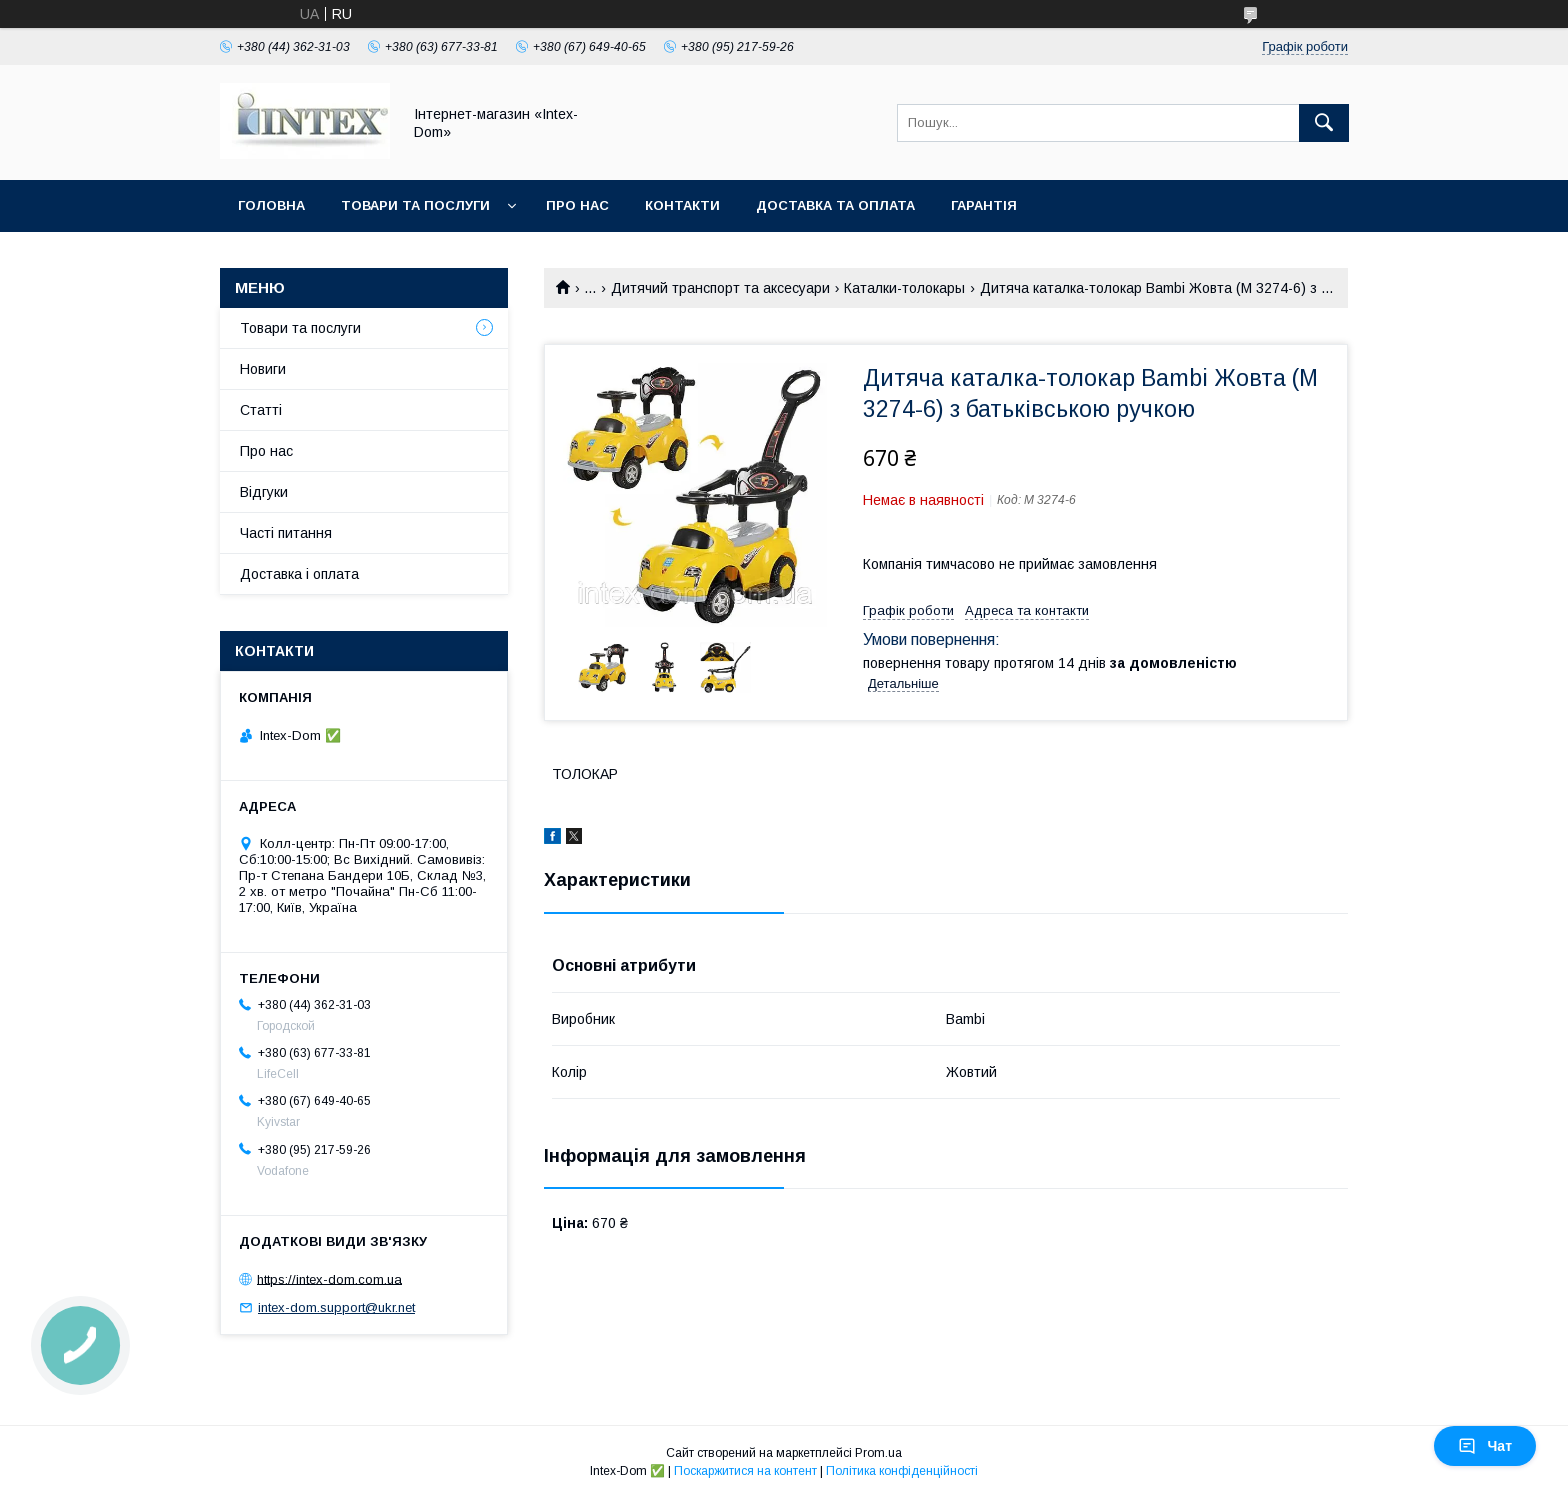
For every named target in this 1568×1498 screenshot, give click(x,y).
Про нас (577, 205)
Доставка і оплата (299, 574)
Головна (271, 205)
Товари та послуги (415, 205)
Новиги (263, 369)
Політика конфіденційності (902, 1471)
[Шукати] (1324, 123)
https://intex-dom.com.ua (329, 1278)
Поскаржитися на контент (745, 1471)
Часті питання (286, 533)
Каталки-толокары (904, 288)
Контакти (682, 205)
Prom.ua (878, 1453)
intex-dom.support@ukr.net (336, 1307)
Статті (261, 410)
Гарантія (984, 205)
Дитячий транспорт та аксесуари (720, 288)
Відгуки (264, 492)
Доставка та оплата (835, 205)
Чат (1485, 1446)
